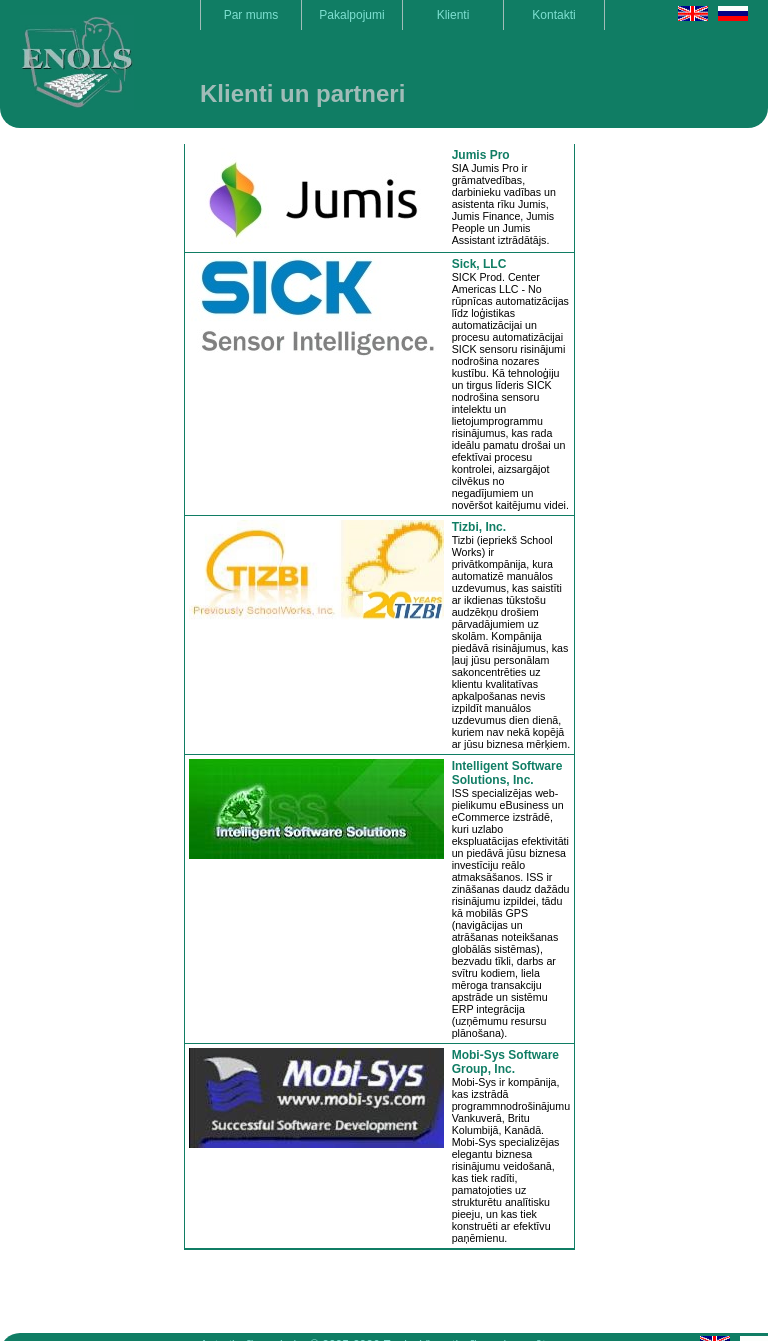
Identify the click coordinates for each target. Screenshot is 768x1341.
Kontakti (553, 15)
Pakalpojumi (351, 15)
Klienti (453, 15)
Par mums (251, 15)
